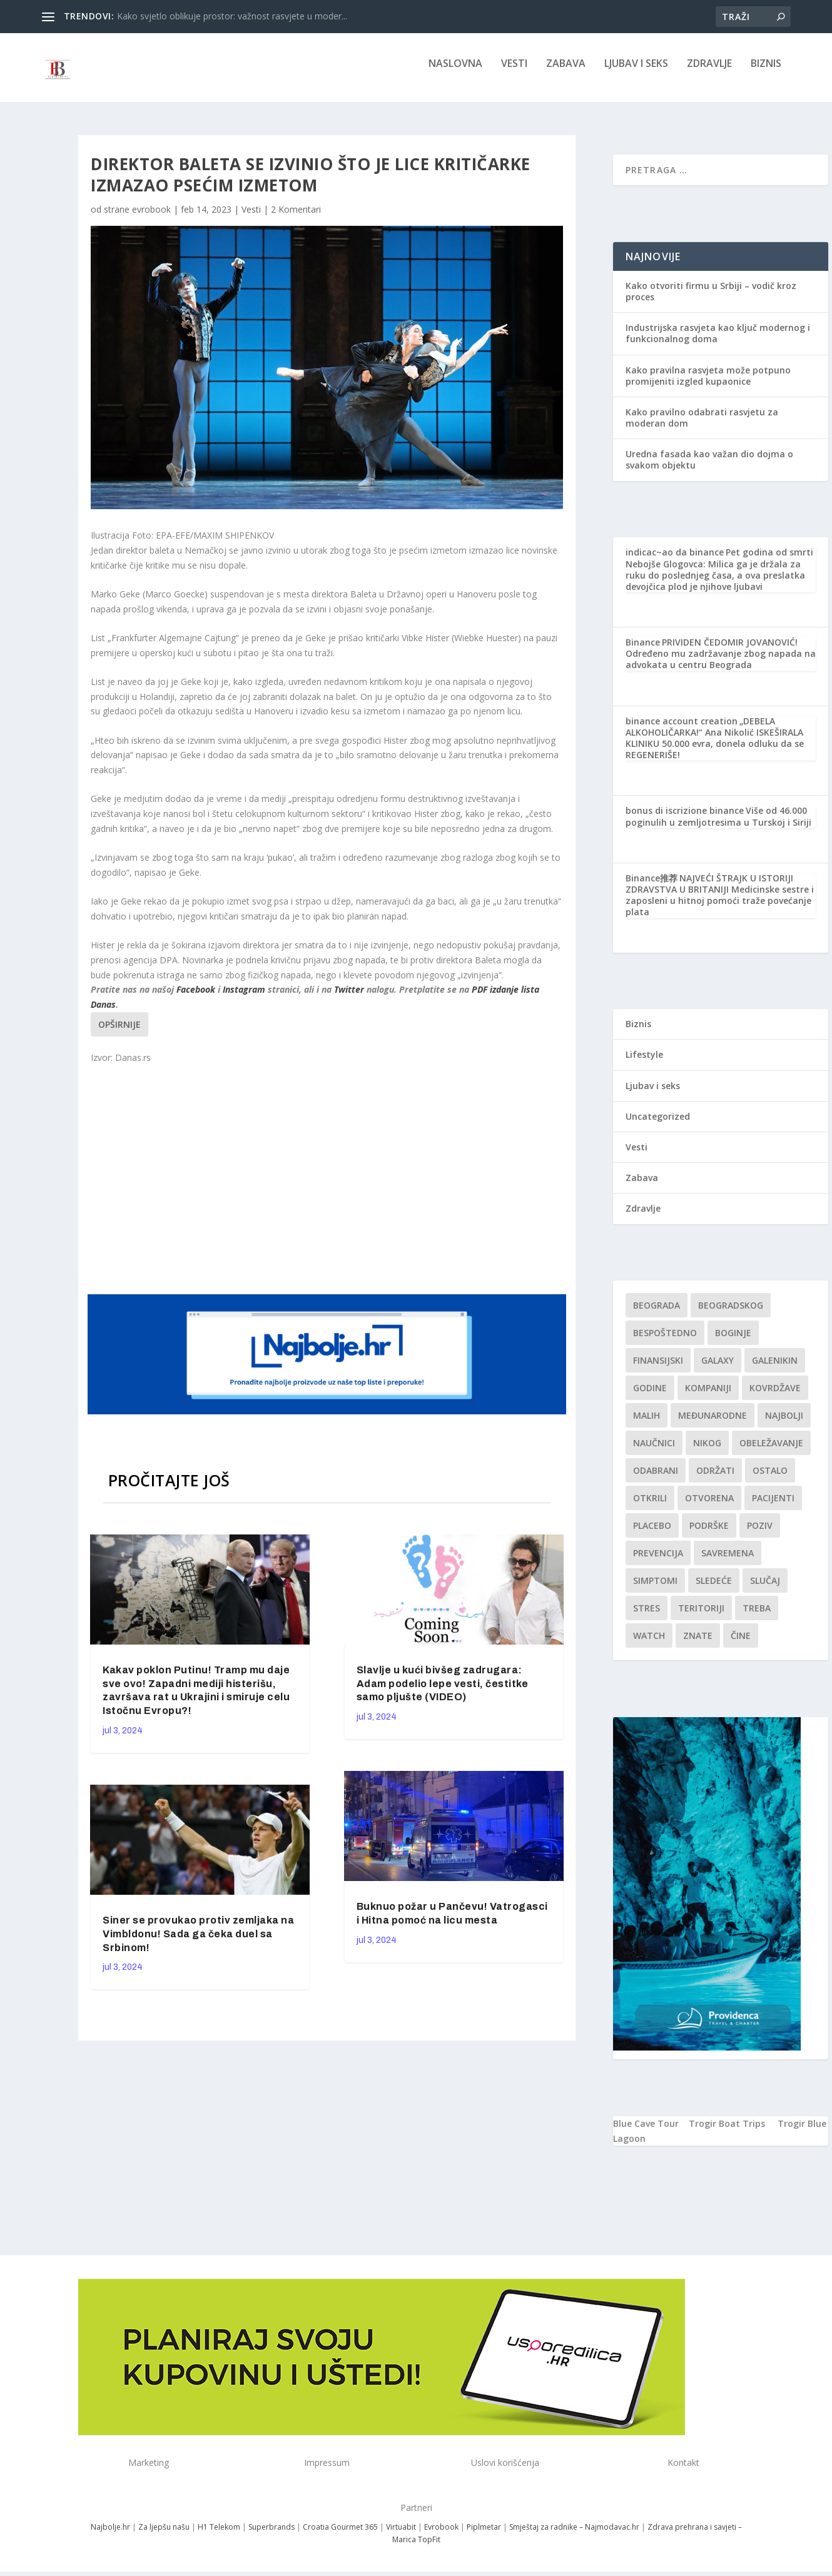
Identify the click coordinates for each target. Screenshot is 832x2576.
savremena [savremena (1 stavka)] (727, 1562)
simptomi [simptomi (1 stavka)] (655, 1589)
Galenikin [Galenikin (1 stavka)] (775, 1369)
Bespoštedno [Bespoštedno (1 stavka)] (665, 1341)
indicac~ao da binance (675, 561)
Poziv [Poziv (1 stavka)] (760, 1534)
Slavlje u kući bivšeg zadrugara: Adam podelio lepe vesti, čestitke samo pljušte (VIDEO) (443, 1692)
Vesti (514, 73)
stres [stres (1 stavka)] (646, 1617)
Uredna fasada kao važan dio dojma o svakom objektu (709, 468)
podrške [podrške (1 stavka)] (709, 1534)
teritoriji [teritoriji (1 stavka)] (701, 1617)
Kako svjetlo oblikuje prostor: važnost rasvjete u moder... (232, 16)
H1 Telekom (219, 2535)
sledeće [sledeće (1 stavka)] (714, 1589)
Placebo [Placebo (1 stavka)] (652, 1534)
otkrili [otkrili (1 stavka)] (650, 1507)
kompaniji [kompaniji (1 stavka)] (708, 1396)
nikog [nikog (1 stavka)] (707, 1452)
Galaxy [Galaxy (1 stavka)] (717, 1369)
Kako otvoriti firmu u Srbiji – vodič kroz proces (711, 300)
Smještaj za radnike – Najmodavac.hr (574, 2535)
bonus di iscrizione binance (685, 819)
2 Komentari (296, 218)
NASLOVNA (455, 73)
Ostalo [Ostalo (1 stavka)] (770, 1479)
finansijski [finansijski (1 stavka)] (658, 1369)
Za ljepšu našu (164, 2535)
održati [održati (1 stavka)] (715, 1479)
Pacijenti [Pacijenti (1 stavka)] (773, 1507)
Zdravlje (709, 73)
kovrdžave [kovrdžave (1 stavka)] (775, 1396)
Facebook (195, 998)
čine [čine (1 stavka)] (741, 1644)
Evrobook (441, 2535)
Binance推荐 (651, 887)
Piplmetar (483, 2535)
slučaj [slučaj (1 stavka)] (765, 1589)
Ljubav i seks (636, 73)
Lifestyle (644, 1063)
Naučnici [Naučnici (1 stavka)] (654, 1452)
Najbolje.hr (110, 2535)
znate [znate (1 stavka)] (698, 1644)
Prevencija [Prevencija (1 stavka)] (658, 1562)
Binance (643, 651)
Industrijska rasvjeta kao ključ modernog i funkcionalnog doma (718, 341)
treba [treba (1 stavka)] (757, 1617)
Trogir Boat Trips (727, 2132)
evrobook (151, 218)
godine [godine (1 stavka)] (650, 1396)
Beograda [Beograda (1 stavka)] (656, 1314)
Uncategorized (658, 1125)
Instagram (244, 998)
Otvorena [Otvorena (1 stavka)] (709, 1507)
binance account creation (682, 730)
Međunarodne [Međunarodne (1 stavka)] (712, 1424)
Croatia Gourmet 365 (340, 2535)
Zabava (566, 73)
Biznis (766, 73)
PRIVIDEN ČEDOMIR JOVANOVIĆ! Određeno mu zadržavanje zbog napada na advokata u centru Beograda (721, 662)
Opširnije (119, 1033)
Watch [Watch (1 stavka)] (649, 1644)
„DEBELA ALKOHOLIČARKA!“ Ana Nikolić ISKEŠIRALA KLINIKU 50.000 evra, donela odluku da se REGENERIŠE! (715, 747)
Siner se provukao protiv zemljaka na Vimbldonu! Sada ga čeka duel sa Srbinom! (198, 1943)
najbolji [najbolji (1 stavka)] (784, 1424)
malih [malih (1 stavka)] (646, 1424)
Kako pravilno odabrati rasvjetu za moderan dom (702, 426)
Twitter (349, 998)
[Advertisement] (328, 1186)
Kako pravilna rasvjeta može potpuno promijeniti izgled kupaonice (708, 383)
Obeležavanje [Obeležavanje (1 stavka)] (771, 1452)
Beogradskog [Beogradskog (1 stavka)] (730, 1314)
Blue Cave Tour (646, 2132)
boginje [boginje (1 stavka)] (733, 1341)
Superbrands (271, 2535)
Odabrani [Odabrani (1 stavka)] (655, 1479)
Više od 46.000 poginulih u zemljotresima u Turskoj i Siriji (718, 824)
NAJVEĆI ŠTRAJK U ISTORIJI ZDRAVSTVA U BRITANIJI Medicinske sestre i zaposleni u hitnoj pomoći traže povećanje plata (720, 904)
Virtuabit (401, 2535)
